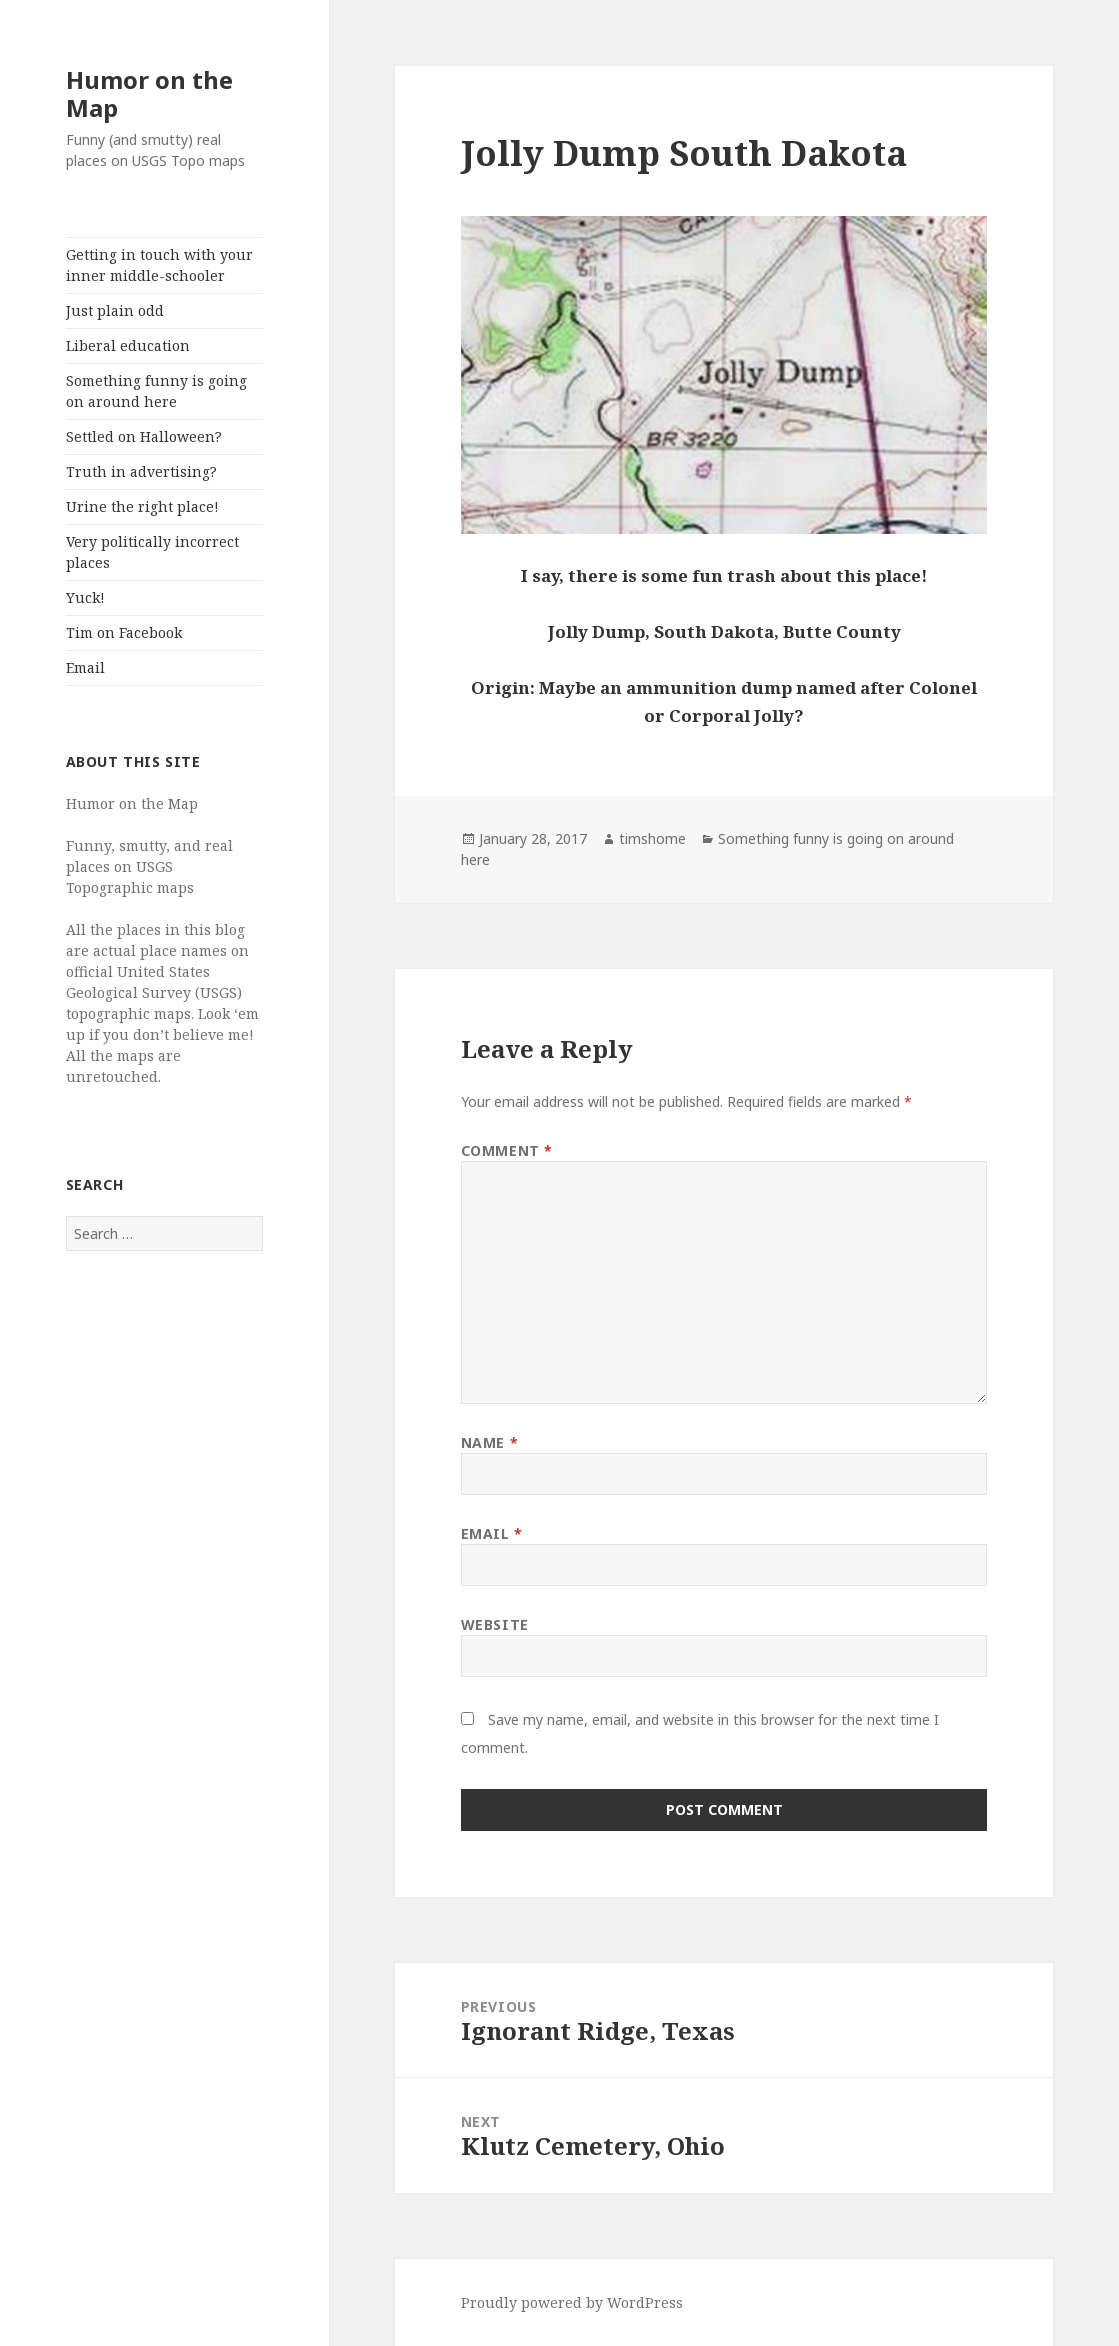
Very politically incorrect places (152, 552)
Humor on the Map (149, 93)
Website (495, 1624)
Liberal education (128, 345)
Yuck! (85, 597)
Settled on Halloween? (144, 436)
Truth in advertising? (141, 471)
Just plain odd (115, 310)
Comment (507, 1150)
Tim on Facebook (124, 632)
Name (489, 1442)
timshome (652, 838)
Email (85, 667)
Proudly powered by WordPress (572, 2302)
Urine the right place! (142, 506)
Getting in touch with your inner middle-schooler (159, 265)
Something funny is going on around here (156, 391)
